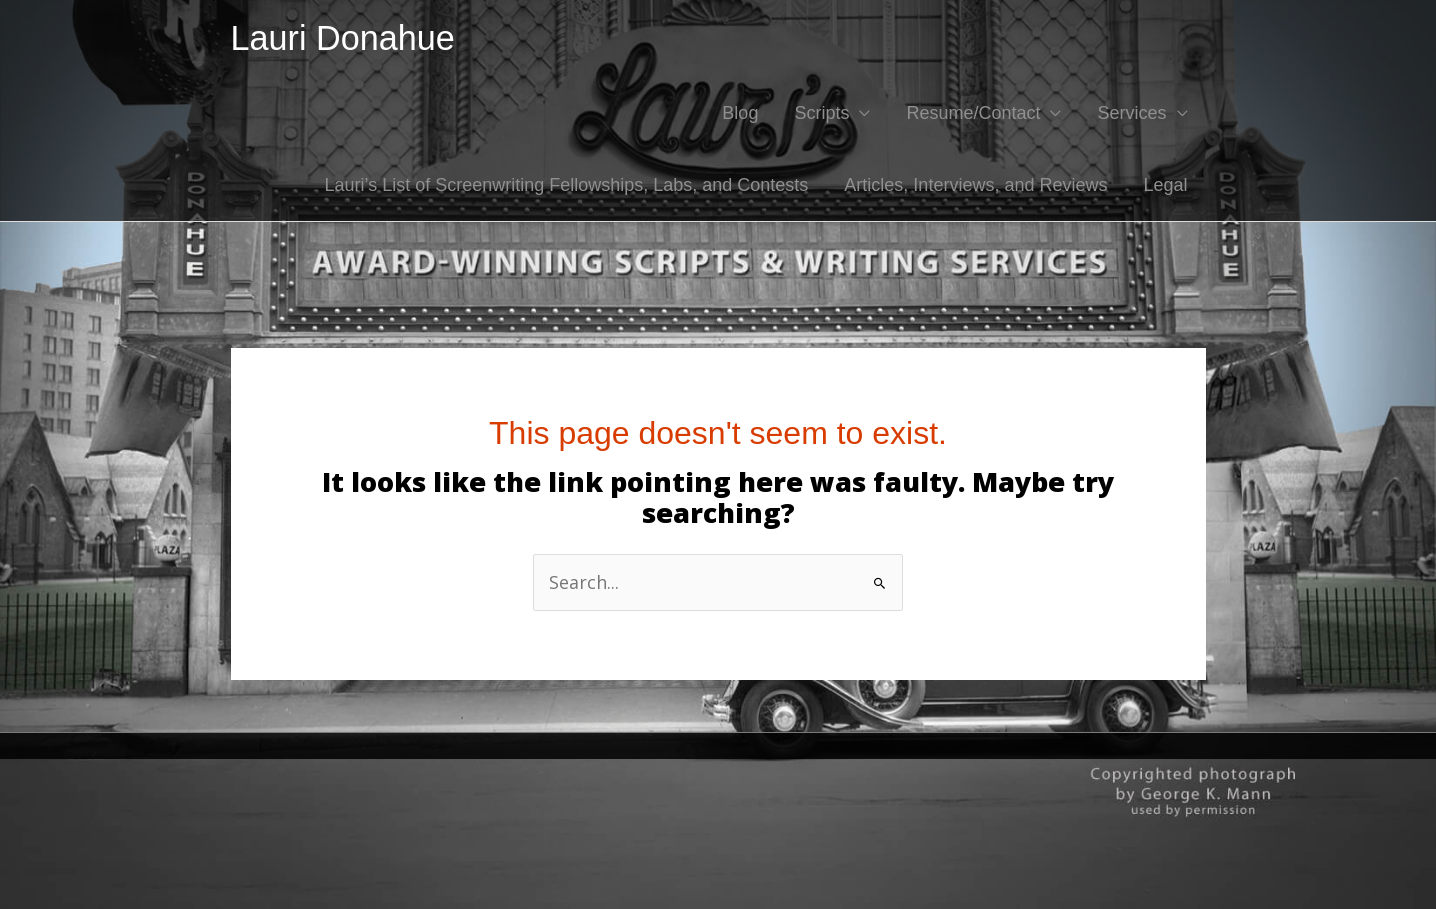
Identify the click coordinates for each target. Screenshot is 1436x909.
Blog (740, 113)
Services (1131, 113)
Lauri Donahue (343, 38)
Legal (1165, 185)
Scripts (821, 113)
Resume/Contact (973, 113)
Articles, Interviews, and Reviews (975, 185)
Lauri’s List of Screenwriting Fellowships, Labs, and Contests (566, 185)
